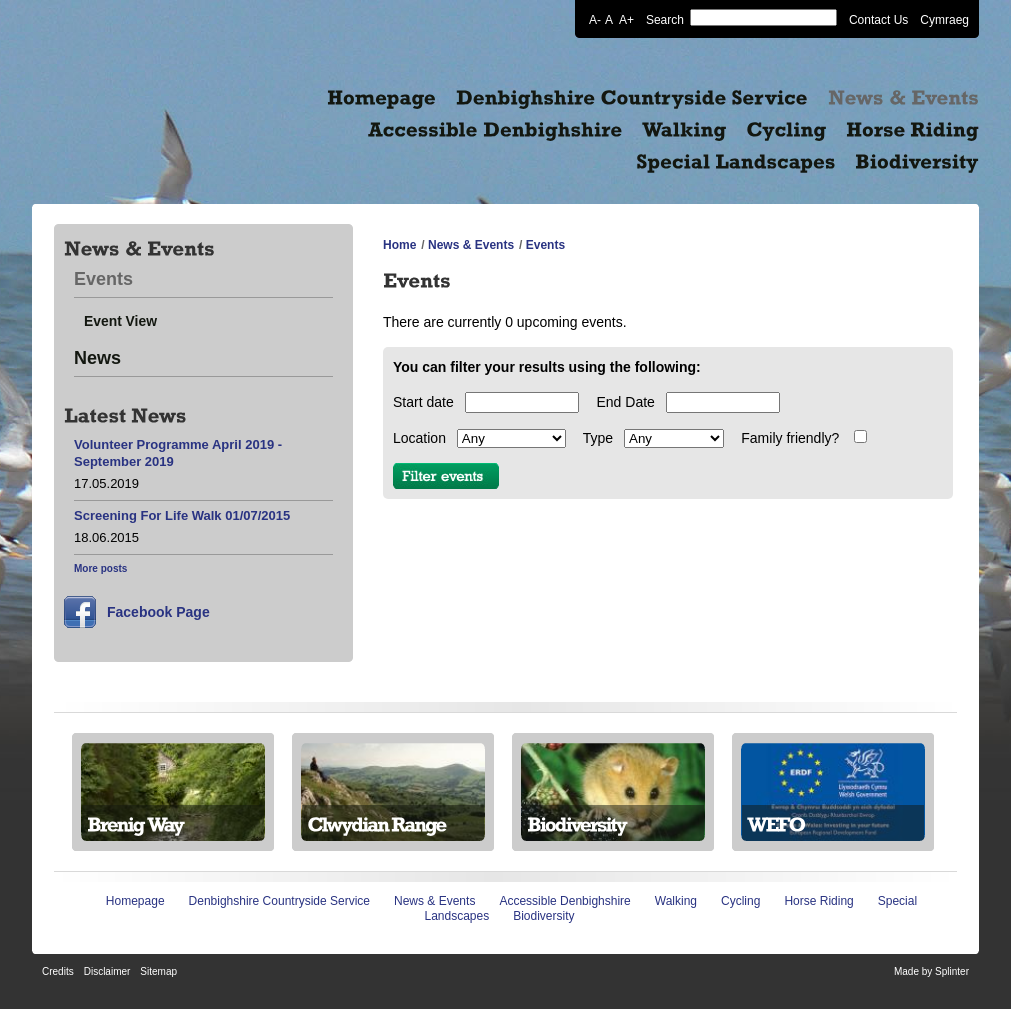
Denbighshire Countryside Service (279, 901)
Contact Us (878, 19)
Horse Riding (818, 901)
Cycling (740, 901)
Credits (58, 971)
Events (103, 279)
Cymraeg (944, 19)
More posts (100, 568)
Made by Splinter (931, 971)
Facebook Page (158, 612)
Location (419, 438)
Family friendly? (790, 438)
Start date (423, 402)
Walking (676, 901)
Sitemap (158, 971)
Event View (120, 321)
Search (665, 19)
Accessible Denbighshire (564, 901)
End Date (625, 402)
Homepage (135, 901)
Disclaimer (107, 971)
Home (399, 245)
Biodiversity (543, 916)
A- (595, 19)
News (97, 358)
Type (598, 438)
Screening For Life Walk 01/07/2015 (182, 515)
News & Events (471, 245)
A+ (626, 19)
